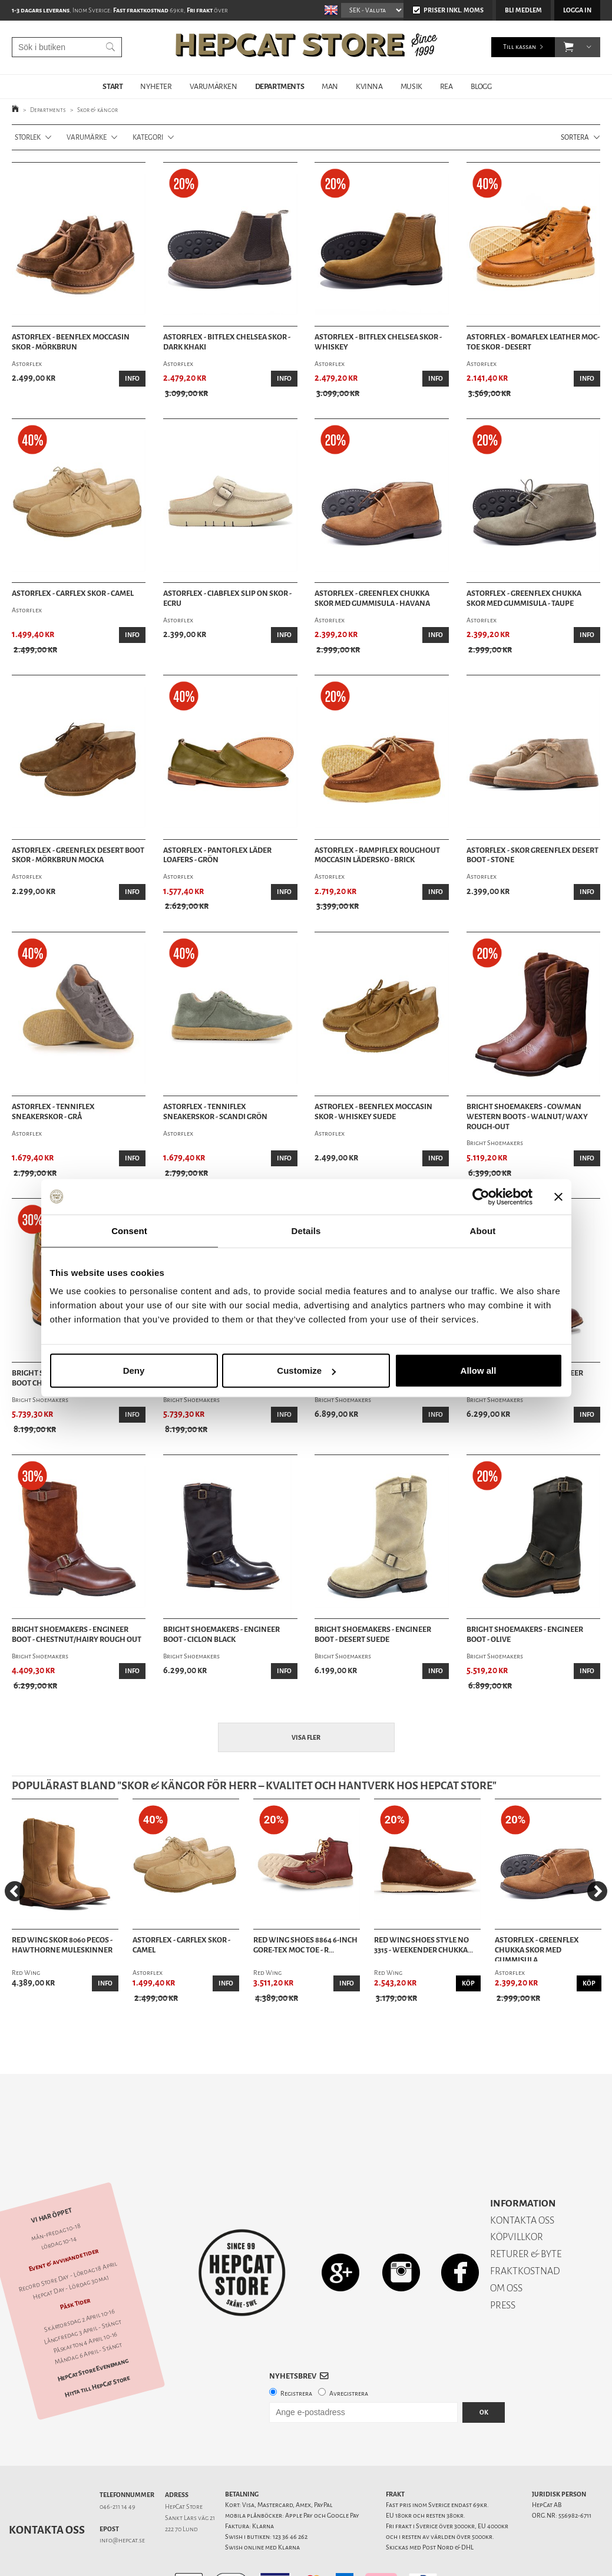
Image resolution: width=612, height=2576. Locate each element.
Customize (306, 1370)
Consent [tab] (129, 1230)
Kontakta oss (47, 2489)
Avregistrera (348, 2352)
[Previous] (15, 1891)
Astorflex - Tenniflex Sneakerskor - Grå (53, 1112)
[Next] (597, 1891)
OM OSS (506, 2247)
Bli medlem (523, 10)
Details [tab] (306, 1230)
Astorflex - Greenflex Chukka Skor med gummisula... (537, 1948)
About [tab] (483, 1230)
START (112, 86)
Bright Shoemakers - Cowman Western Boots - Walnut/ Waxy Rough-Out (527, 1117)
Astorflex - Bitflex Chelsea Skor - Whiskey (378, 342)
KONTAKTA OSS (522, 2179)
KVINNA (369, 86)
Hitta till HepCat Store (97, 2346)
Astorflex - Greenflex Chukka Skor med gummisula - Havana (372, 598)
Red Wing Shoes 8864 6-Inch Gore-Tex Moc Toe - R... (305, 1945)
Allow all (479, 1370)
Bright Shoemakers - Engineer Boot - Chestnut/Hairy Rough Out (76, 1634)
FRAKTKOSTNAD (525, 2230)
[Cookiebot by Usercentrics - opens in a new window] (480, 1196)
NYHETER (155, 86)
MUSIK (411, 86)
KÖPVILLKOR (516, 2195)
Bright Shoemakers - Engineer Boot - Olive (525, 1634)
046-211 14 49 (117, 2465)
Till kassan (519, 46)
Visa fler (306, 1737)
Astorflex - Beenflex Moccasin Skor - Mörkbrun (71, 342)
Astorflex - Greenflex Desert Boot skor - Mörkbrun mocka (78, 855)
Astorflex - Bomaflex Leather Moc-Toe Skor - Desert (533, 342)
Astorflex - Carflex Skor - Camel (73, 593)
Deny (134, 1370)
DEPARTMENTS (280, 86)
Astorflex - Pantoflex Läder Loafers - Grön (217, 855)
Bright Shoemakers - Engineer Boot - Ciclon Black (221, 1634)
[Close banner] (558, 1196)
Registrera (296, 2352)
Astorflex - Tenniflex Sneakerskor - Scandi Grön (215, 1112)
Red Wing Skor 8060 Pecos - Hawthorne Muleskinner (62, 1945)
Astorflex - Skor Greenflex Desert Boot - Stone (532, 855)
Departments (48, 110)
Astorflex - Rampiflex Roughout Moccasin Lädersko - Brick (377, 855)
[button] (569, 47)
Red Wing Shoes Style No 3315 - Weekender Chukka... (423, 1945)
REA (446, 86)
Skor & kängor (97, 110)
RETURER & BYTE (525, 2212)
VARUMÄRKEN (213, 86)
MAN (330, 86)
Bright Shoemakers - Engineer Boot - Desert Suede (373, 1634)
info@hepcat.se (122, 2499)
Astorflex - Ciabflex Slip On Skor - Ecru (227, 598)
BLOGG (481, 86)
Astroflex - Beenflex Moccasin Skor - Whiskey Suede (373, 1112)
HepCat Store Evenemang (93, 2329)
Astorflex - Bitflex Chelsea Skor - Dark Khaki (226, 342)
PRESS (502, 2264)
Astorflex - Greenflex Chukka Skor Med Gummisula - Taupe (524, 598)
